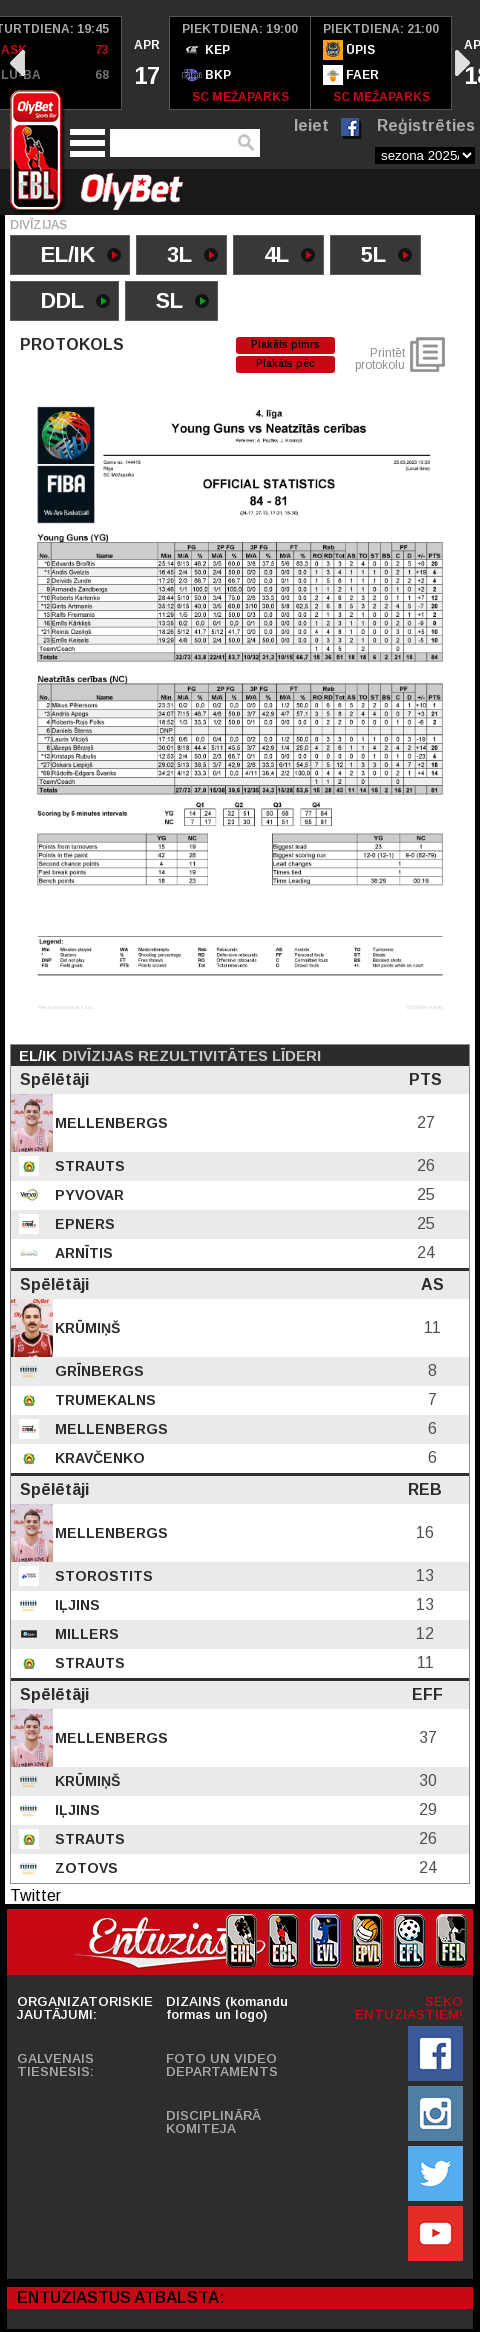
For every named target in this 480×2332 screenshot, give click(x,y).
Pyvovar (87, 1195)
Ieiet (311, 125)
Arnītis (82, 1253)
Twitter (35, 1895)
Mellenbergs (109, 1123)
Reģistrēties (426, 125)
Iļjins (75, 1605)
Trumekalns (103, 1400)
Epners (83, 1224)
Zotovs (84, 1868)
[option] (146, 63)
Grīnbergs (97, 1371)
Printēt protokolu (380, 359)
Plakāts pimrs (285, 344)
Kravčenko (98, 1458)
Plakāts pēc (285, 363)
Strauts (88, 1166)
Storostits (102, 1576)
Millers (85, 1634)
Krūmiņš (85, 1328)
